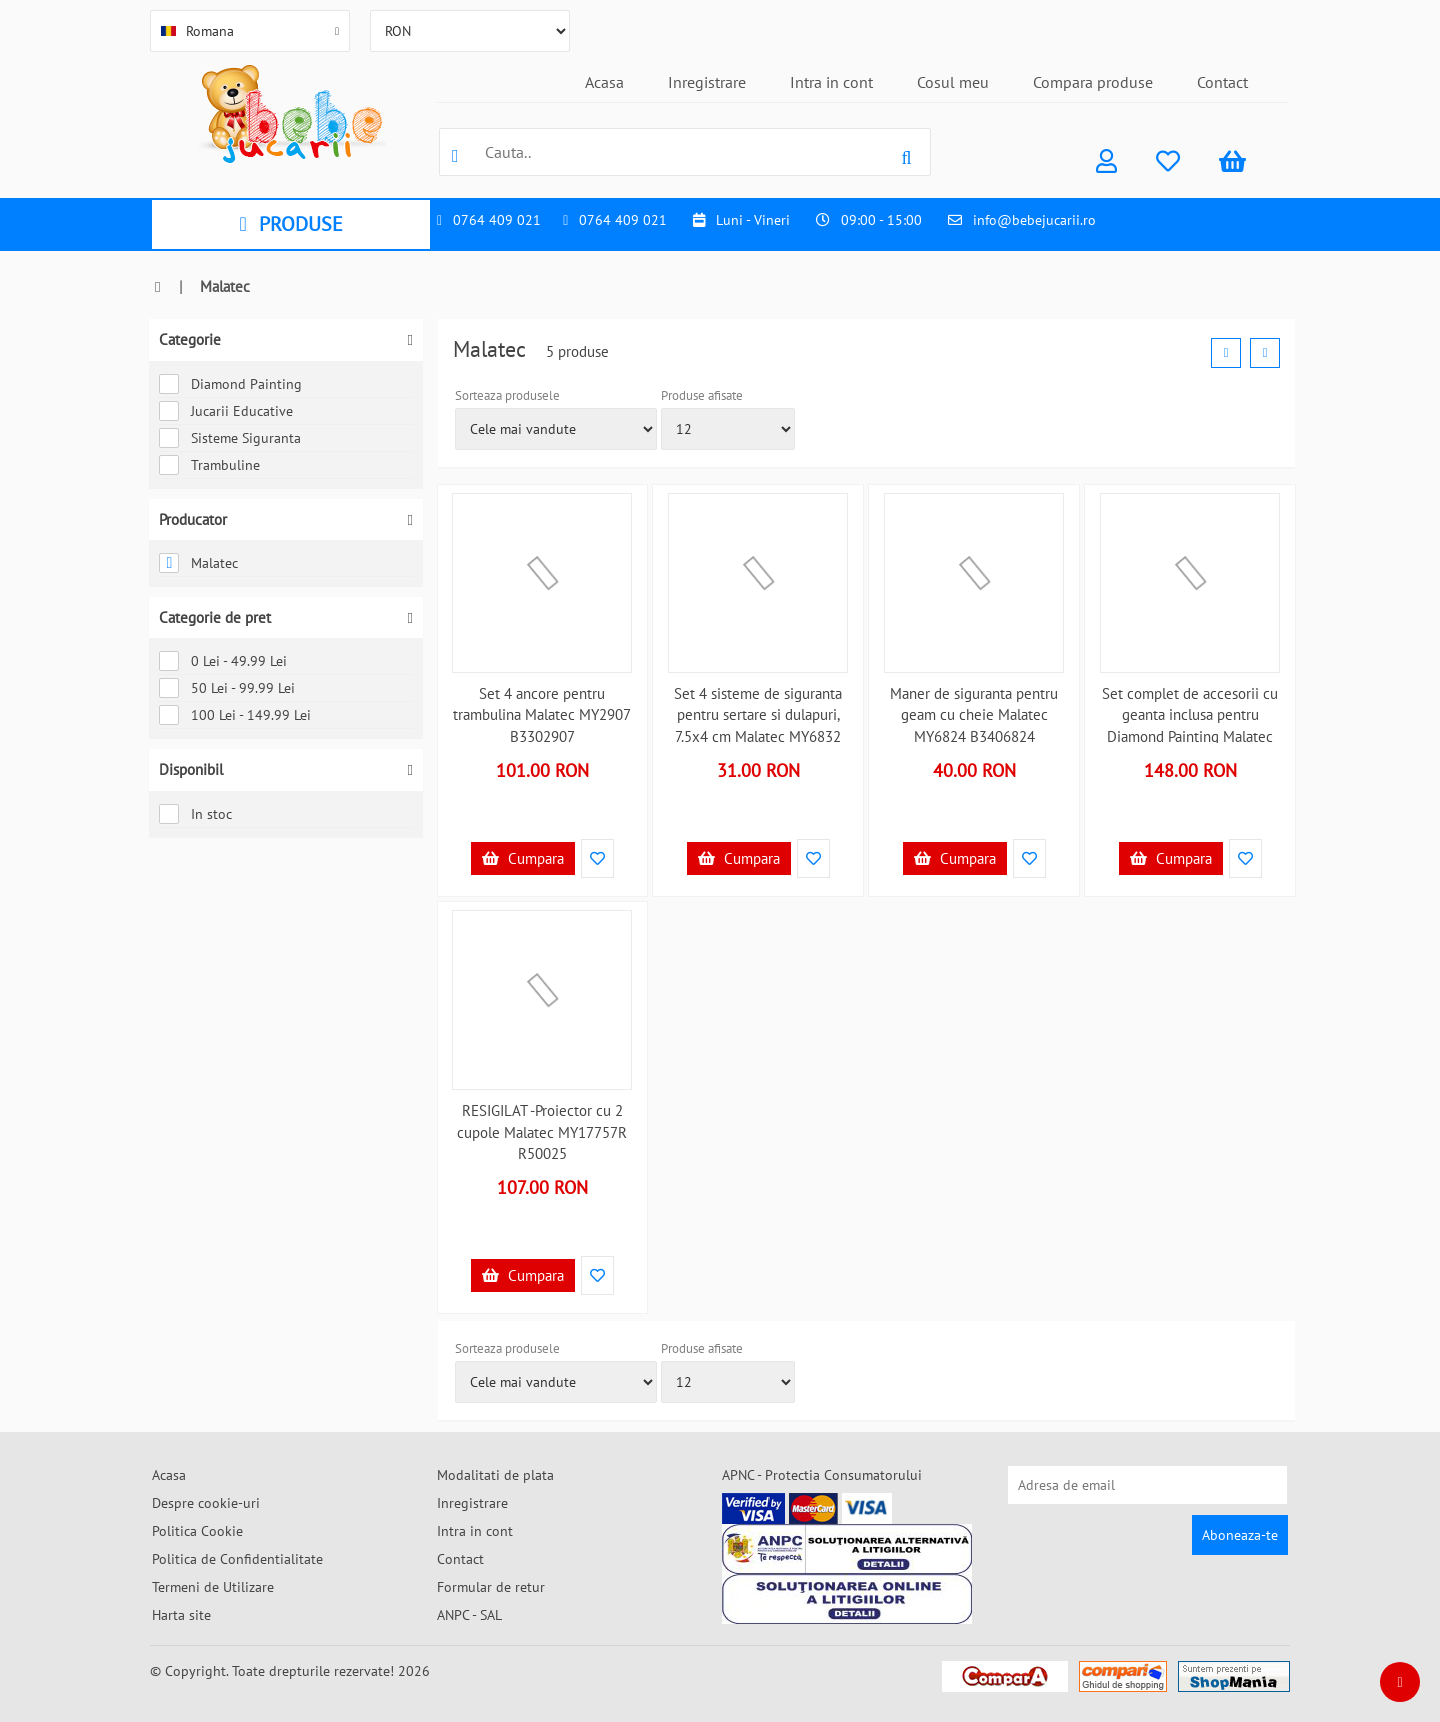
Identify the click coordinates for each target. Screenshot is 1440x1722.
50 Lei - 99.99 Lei (227, 688)
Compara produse (1093, 82)
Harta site (181, 1615)
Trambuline (209, 465)
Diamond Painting (230, 384)
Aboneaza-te (1240, 1535)
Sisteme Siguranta (230, 438)
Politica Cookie (197, 1531)
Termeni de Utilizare (213, 1587)
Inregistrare (707, 82)
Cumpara (523, 858)
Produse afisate (702, 395)
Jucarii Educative (226, 411)
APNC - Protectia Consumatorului (822, 1475)
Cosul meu (953, 82)
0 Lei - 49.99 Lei (223, 661)
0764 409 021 (497, 220)
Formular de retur (491, 1587)
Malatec (198, 563)
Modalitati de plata (495, 1475)
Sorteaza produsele (507, 395)
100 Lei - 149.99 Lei (235, 715)
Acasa (604, 82)
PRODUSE (290, 224)
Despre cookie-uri (206, 1503)
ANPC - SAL (469, 1615)
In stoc (195, 814)
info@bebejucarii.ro (1034, 220)
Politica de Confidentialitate (237, 1559)
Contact (1222, 82)
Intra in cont (831, 82)
